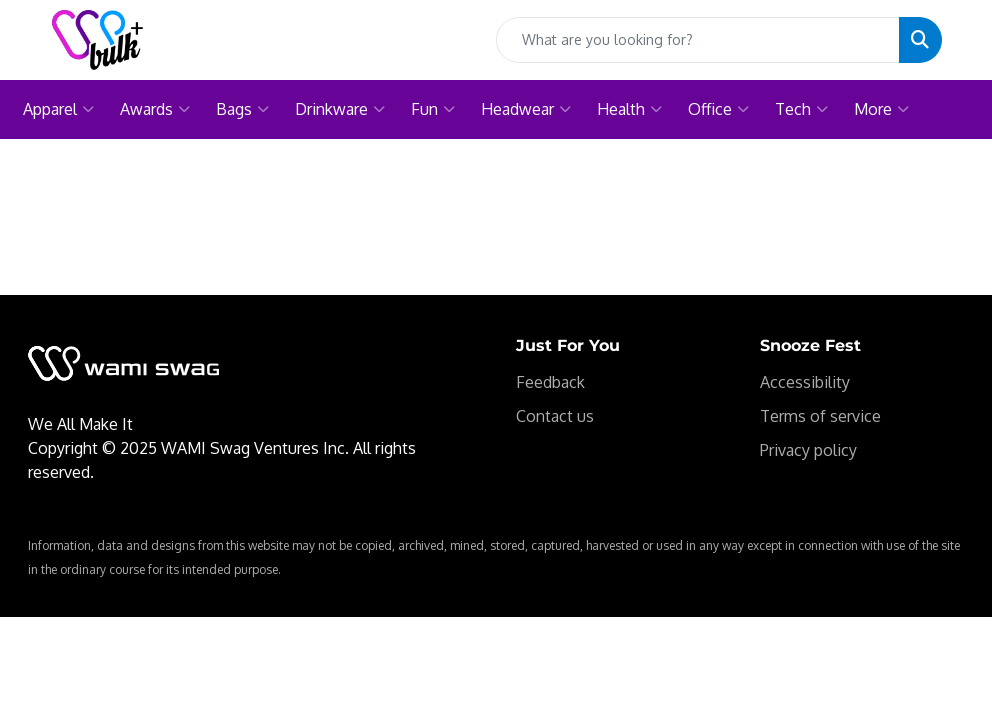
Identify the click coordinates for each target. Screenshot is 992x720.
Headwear (526, 109)
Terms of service (820, 416)
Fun (433, 109)
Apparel (58, 109)
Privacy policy (808, 450)
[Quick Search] (698, 40)
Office (718, 109)
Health (629, 109)
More (881, 109)
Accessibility (805, 382)
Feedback (550, 382)
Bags (242, 109)
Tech (801, 109)
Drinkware (340, 109)
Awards (155, 109)
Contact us (555, 416)
